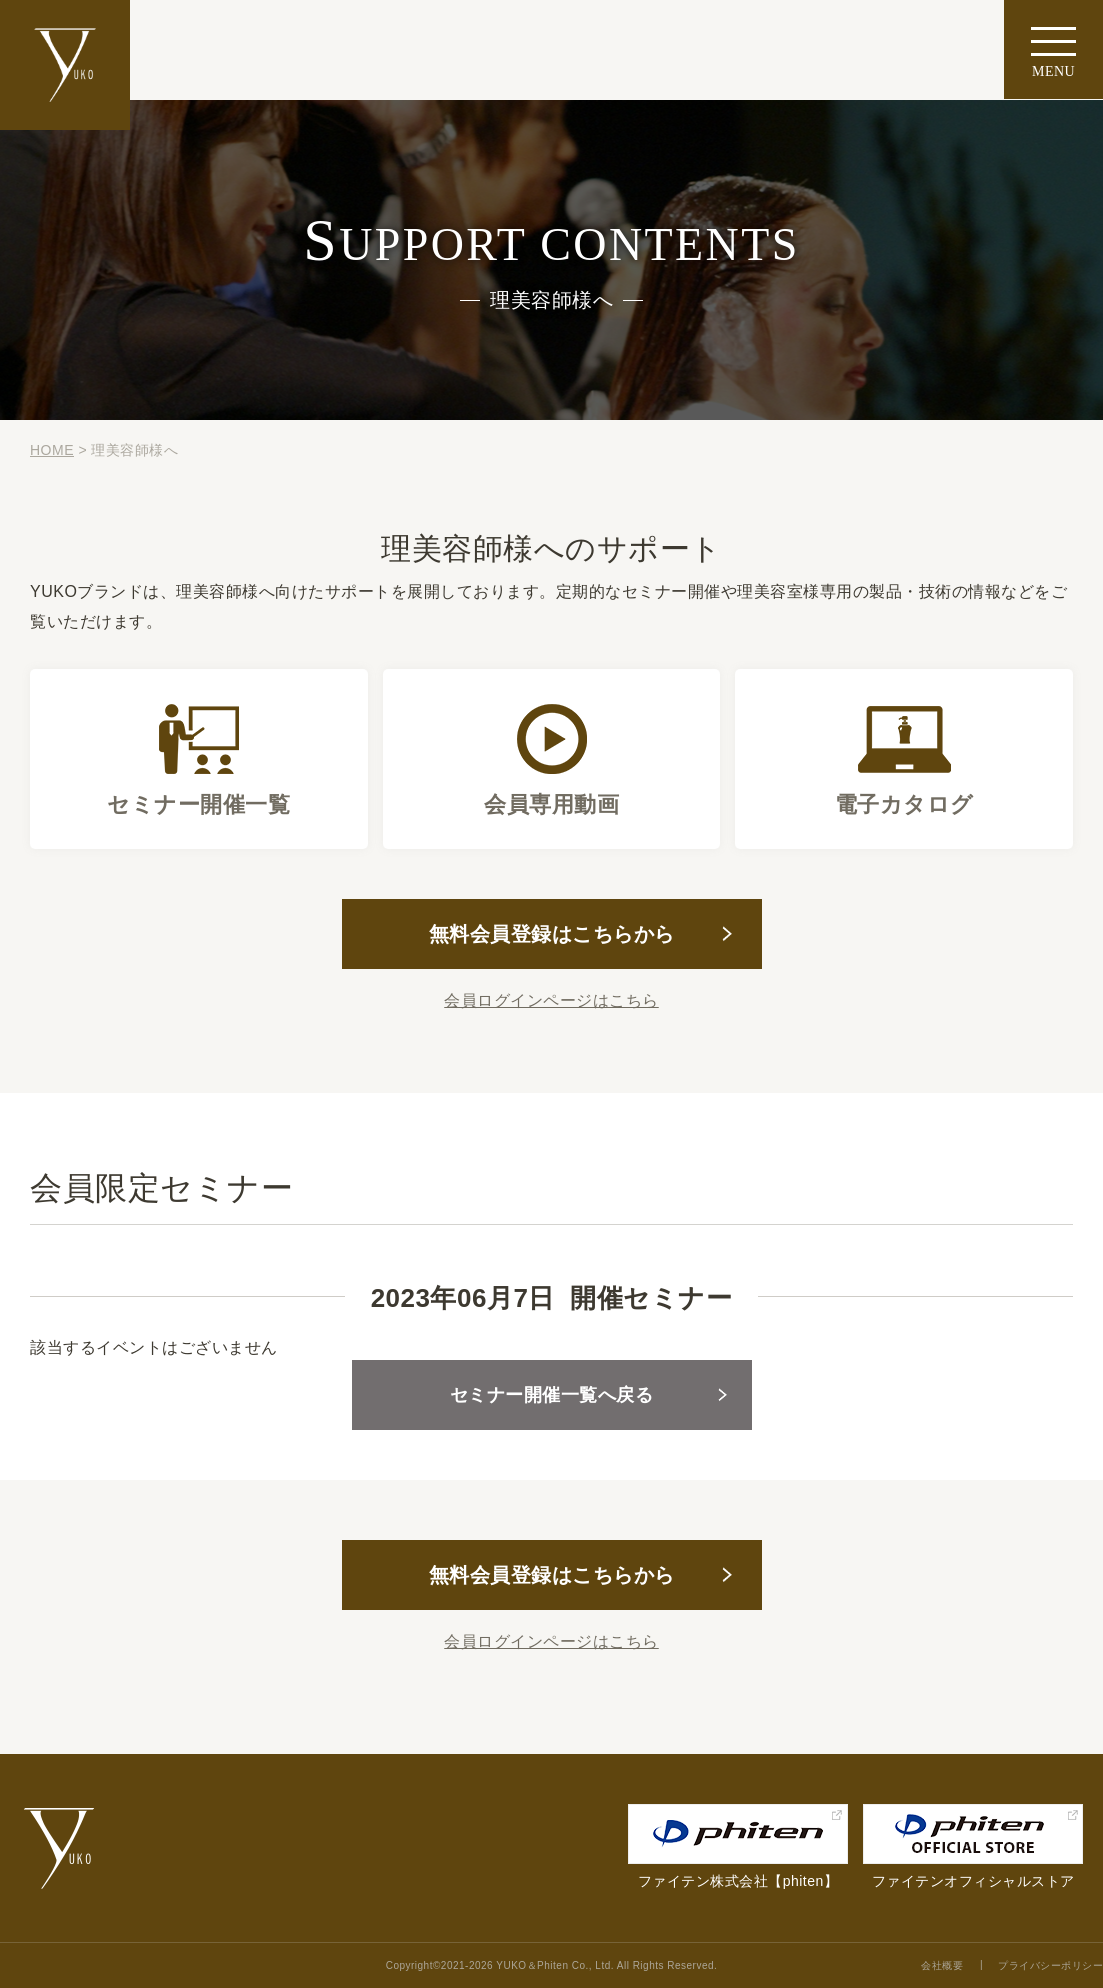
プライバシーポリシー (1050, 1965)
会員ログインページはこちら (551, 1000)
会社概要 (942, 1965)
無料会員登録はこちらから (552, 934)
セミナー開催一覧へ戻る (552, 1395)
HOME (52, 450)
